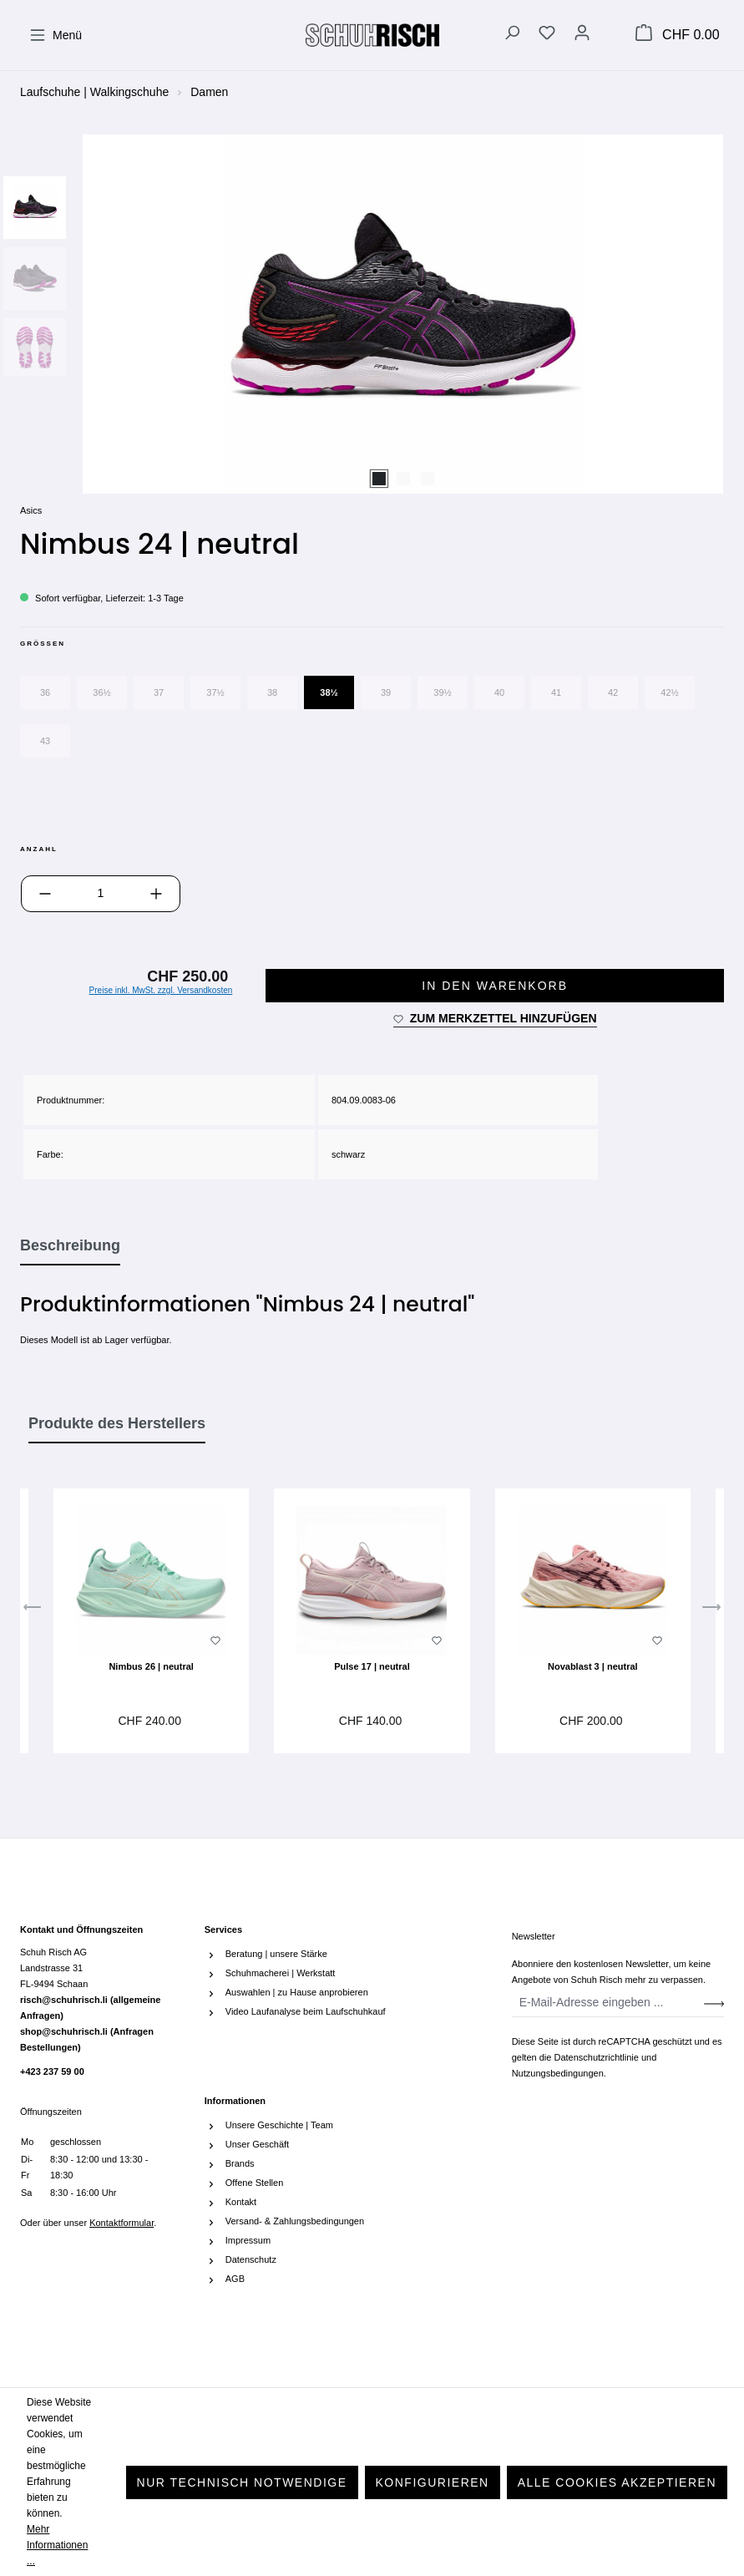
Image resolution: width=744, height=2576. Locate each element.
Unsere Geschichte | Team (279, 2125)
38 (272, 692)
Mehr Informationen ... (57, 2545)
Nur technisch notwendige (242, 2482)
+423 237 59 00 (52, 2071)
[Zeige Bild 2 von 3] (403, 478)
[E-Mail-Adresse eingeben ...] (608, 2002)
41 (556, 692)
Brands (240, 2163)
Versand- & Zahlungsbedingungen (294, 2221)
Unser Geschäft (257, 2144)
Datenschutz (250, 2259)
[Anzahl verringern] (45, 894)
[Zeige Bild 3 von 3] (427, 478)
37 (159, 692)
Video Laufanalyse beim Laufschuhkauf (305, 2011)
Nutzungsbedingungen (558, 2073)
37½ (215, 692)
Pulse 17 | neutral (372, 1666)
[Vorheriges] (32, 1611)
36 (45, 692)
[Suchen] (511, 35)
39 (386, 692)
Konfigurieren (432, 2482)
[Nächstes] (711, 1611)
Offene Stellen (254, 2183)
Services (223, 1929)
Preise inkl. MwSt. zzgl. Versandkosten (161, 990)
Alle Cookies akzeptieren (617, 2482)
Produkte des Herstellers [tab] (116, 1423)
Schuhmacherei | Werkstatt (280, 1973)
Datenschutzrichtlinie (596, 2057)
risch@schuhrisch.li (90, 2008)
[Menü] (55, 35)
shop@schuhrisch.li (87, 2039)
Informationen (235, 2101)
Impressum (248, 2240)
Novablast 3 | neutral (593, 1666)
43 (45, 741)
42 (613, 692)
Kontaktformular (121, 2223)
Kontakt (240, 2202)
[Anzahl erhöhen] (156, 894)
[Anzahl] (100, 894)
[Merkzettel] (546, 35)
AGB (235, 2279)
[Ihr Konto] (582, 35)
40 (499, 692)
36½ (101, 692)
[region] (372, 314)
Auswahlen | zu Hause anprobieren (296, 1992)
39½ (442, 692)
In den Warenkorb (495, 985)
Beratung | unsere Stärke (276, 1954)
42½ (669, 692)
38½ (328, 692)
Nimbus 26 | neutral (151, 1666)
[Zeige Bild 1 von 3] (379, 478)
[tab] (70, 1246)
